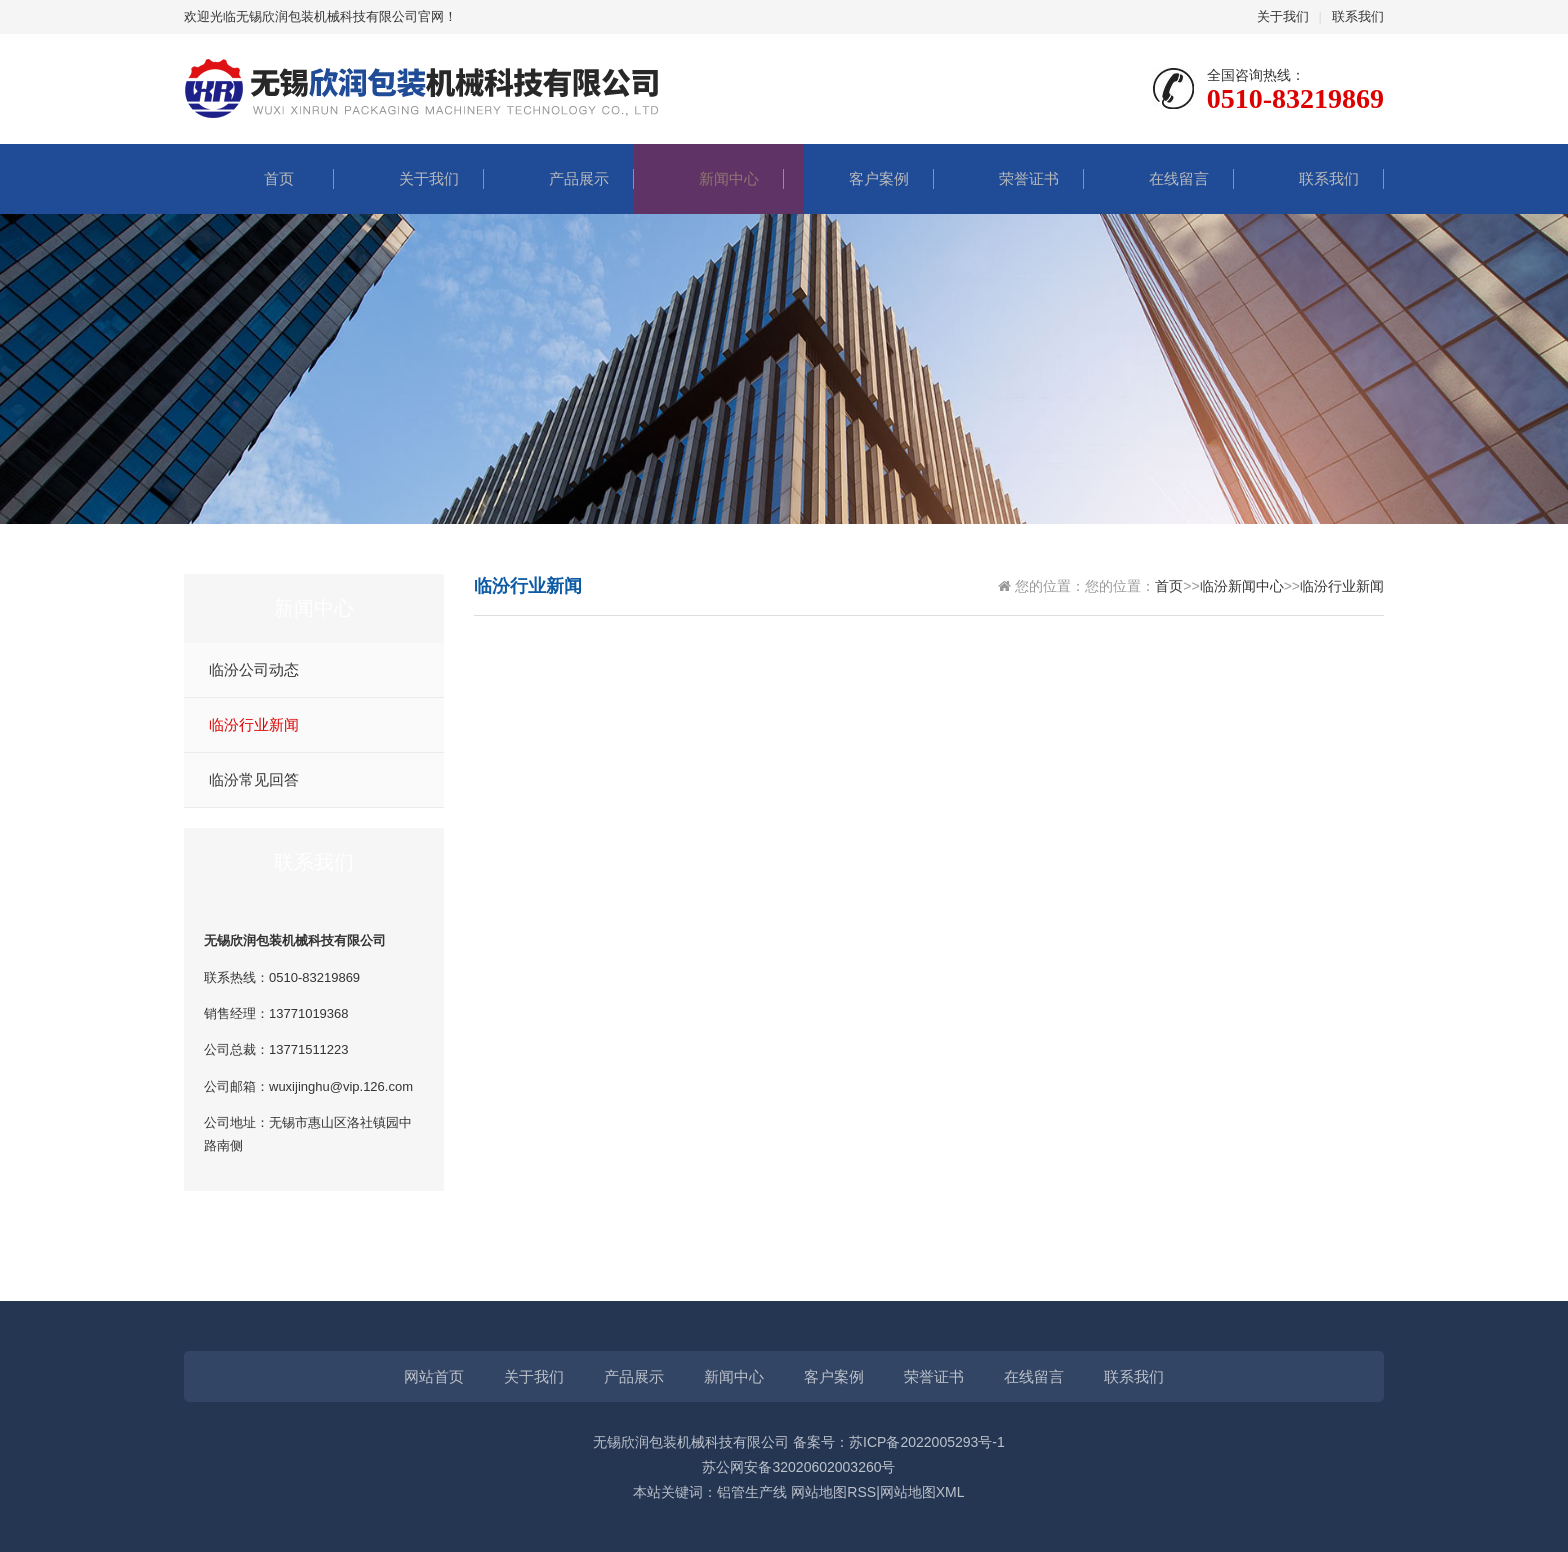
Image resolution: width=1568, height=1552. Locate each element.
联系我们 (1358, 16)
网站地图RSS (833, 1492)
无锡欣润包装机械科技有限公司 (691, 1442)
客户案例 (859, 178)
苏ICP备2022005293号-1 (927, 1442)
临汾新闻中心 (1242, 586)
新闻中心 (709, 178)
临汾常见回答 (254, 780)
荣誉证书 (1009, 178)
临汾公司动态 (254, 670)
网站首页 (434, 1376)
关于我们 (1283, 16)
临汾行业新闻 (254, 725)
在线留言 (1159, 178)
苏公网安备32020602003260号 (798, 1467)
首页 (259, 178)
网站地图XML (922, 1492)
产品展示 (559, 178)
